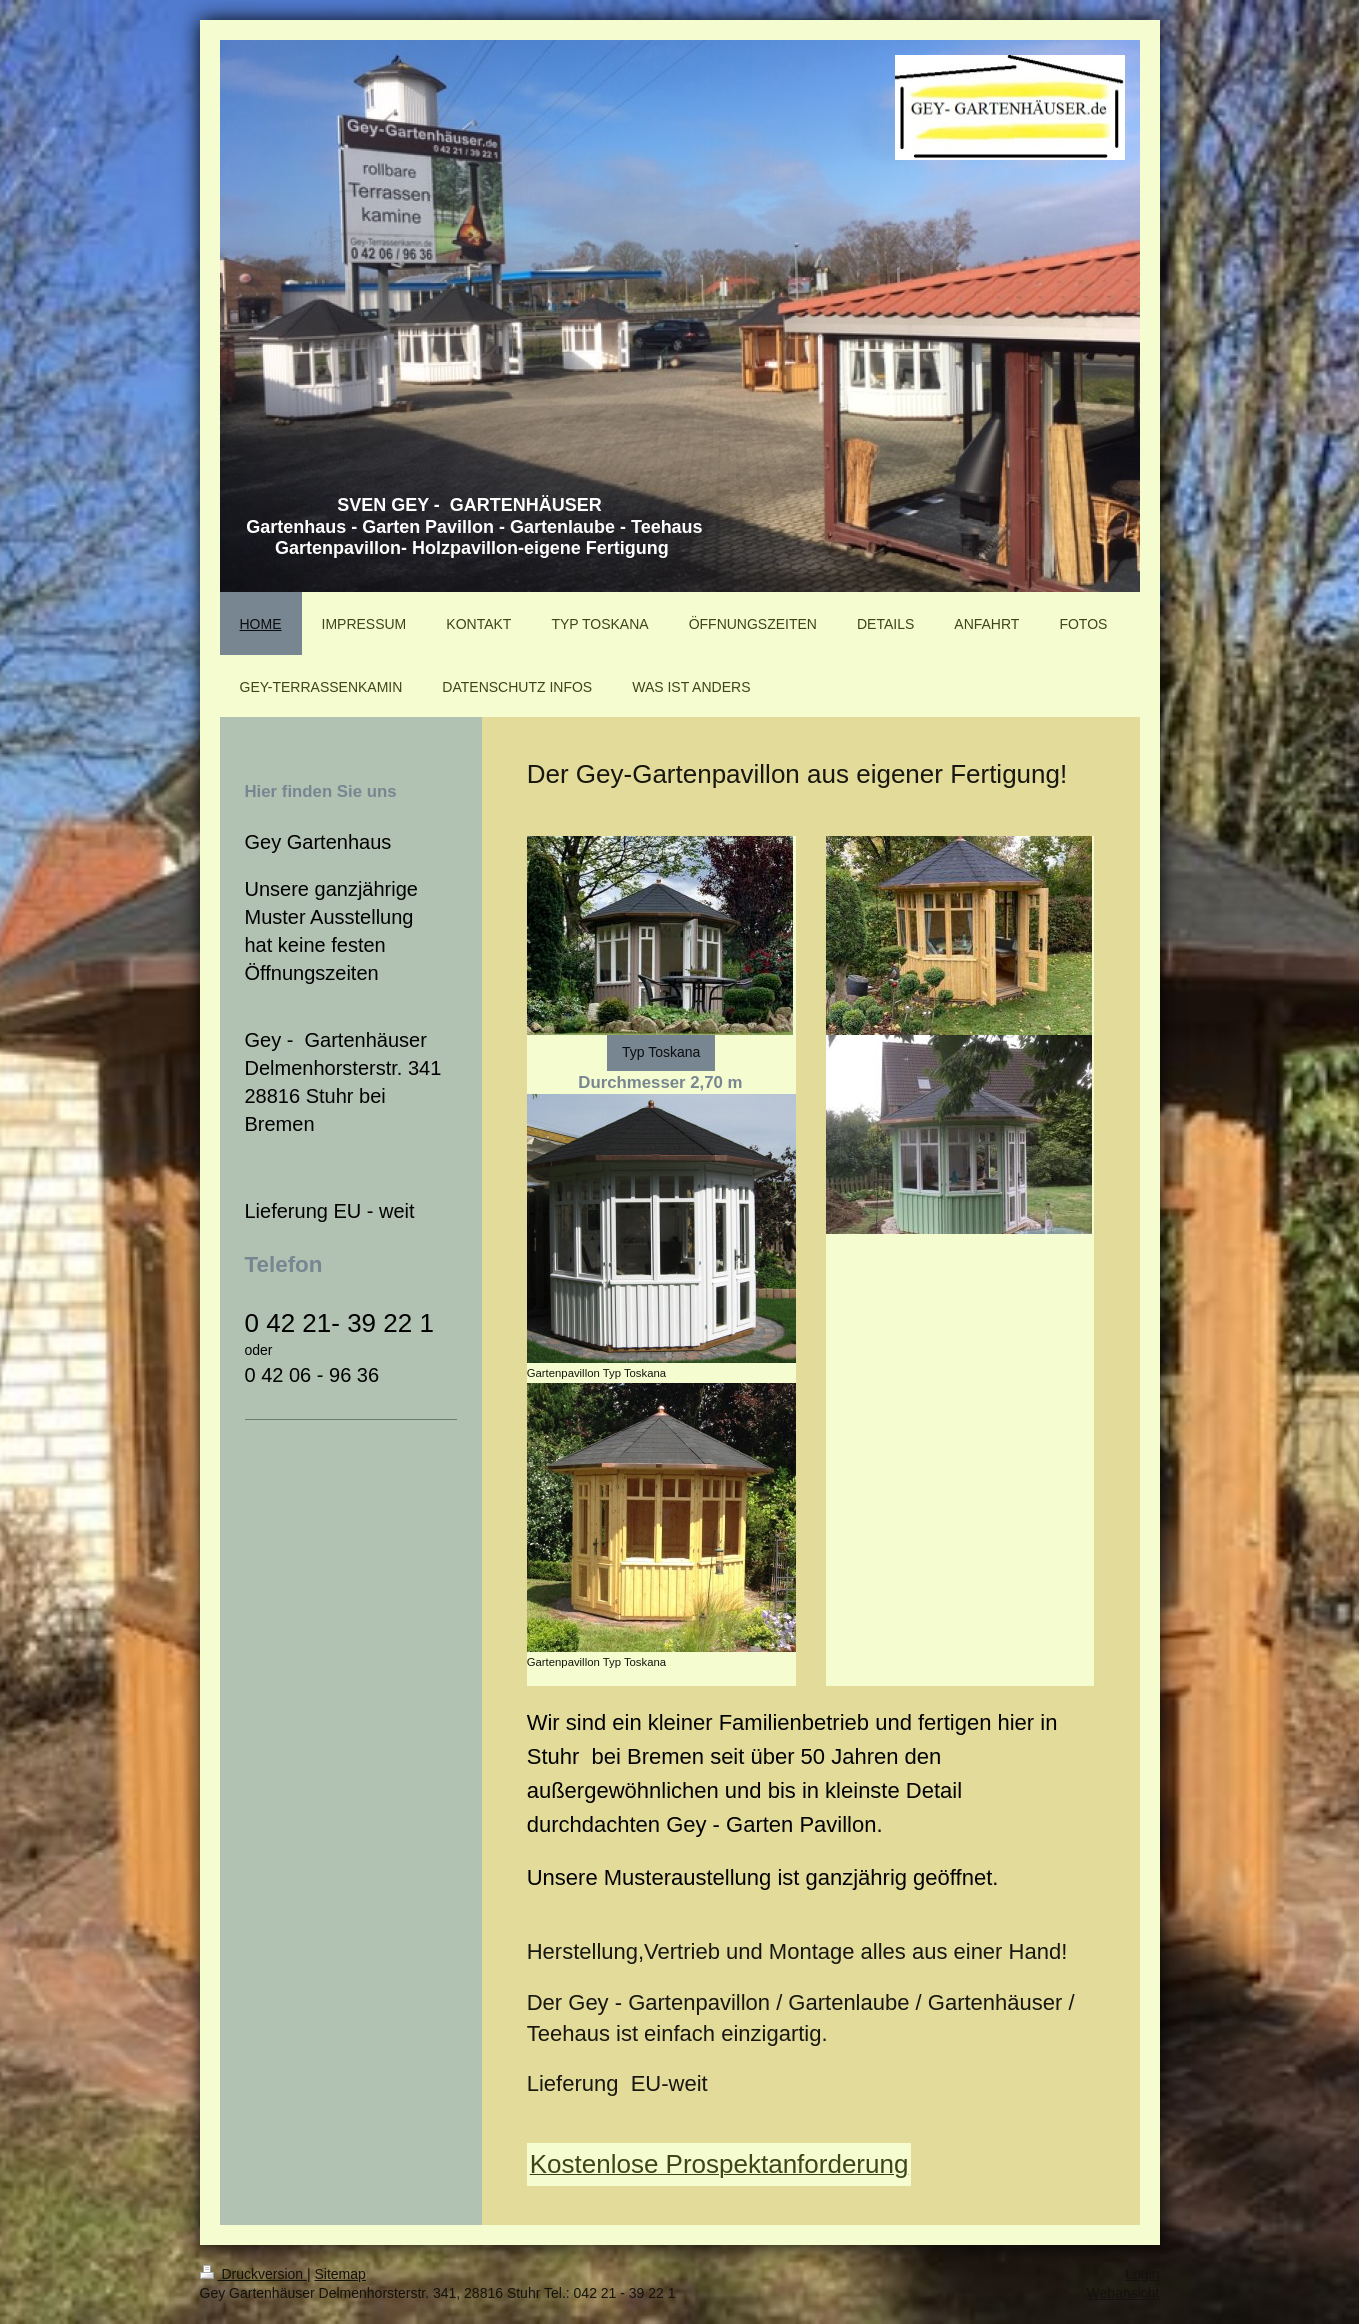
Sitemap (340, 2274)
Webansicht (1123, 2293)
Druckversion (253, 2274)
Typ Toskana (661, 1052)
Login (1142, 2274)
